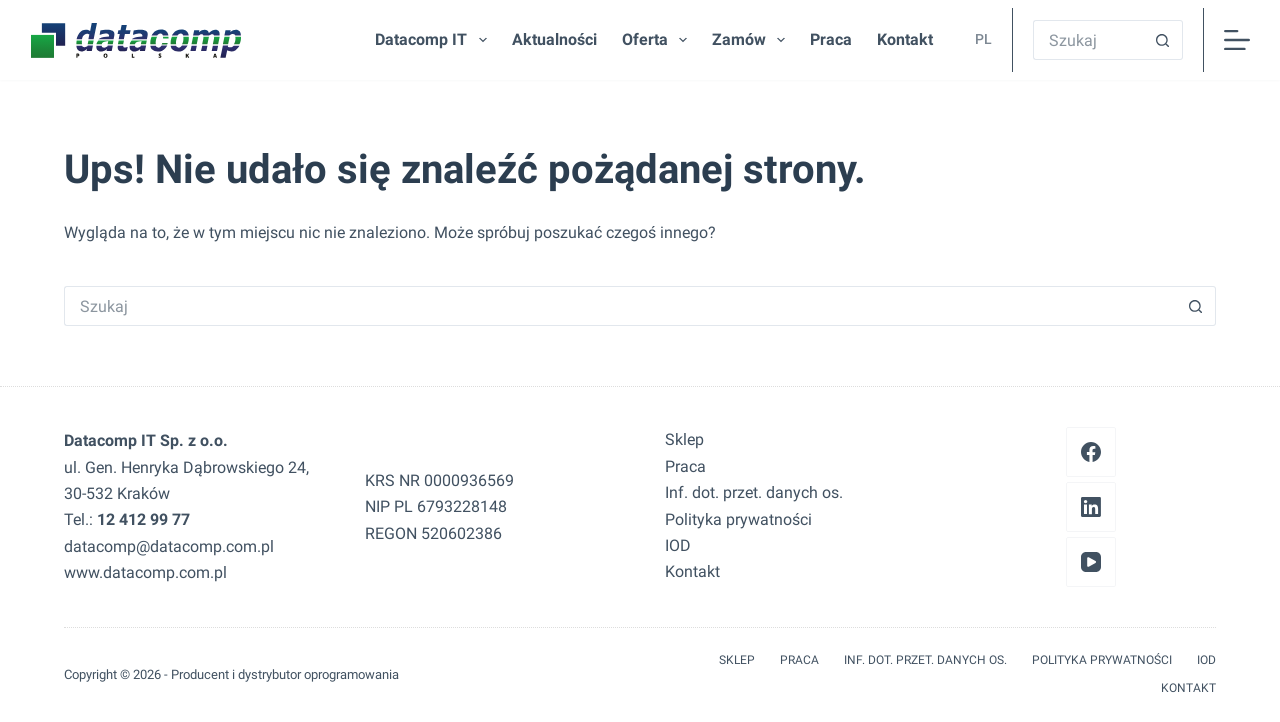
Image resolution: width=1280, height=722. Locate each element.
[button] (978, 39)
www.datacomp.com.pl (145, 572)
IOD (678, 545)
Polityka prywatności (738, 519)
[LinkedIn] (1091, 507)
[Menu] (1237, 40)
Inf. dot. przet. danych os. (754, 492)
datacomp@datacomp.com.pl (169, 546)
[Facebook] (1091, 452)
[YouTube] (1091, 562)
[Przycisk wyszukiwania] (1163, 40)
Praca (831, 39)
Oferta (658, 40)
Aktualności (554, 39)
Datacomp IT (434, 40)
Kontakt (905, 39)
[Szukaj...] (1088, 40)
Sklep (684, 439)
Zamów (752, 40)
